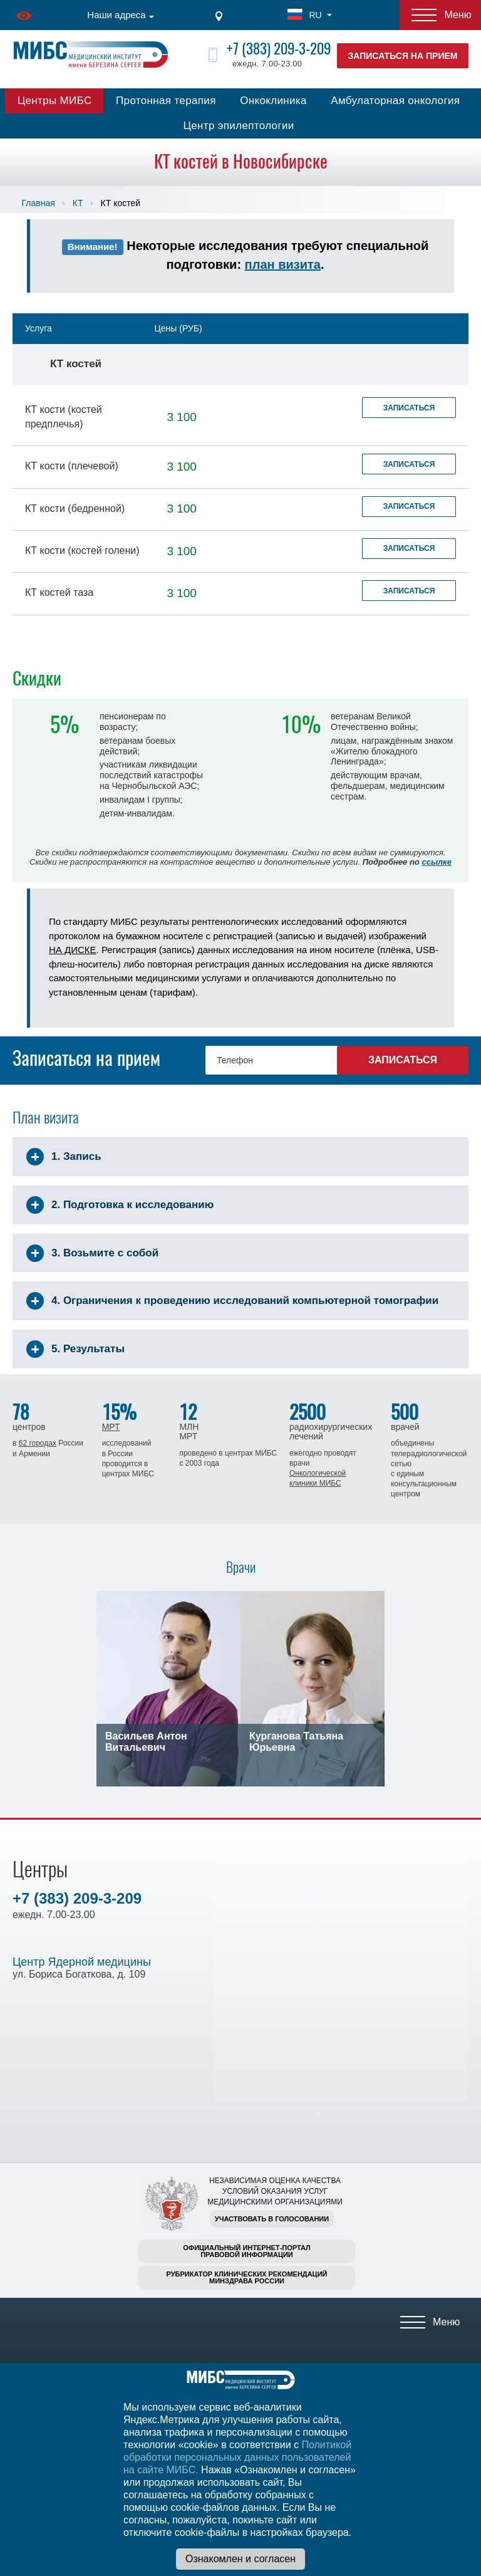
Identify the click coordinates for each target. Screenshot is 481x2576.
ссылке (436, 862)
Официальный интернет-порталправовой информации (247, 2251)
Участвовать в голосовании (272, 2219)
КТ (78, 203)
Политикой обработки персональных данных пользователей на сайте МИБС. (237, 2457)
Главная (38, 203)
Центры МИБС (55, 101)
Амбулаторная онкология (395, 101)
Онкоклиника (273, 101)
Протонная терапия (166, 101)
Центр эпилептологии (238, 126)
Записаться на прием (403, 56)
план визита (283, 264)
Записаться (409, 408)
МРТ (111, 1427)
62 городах (37, 1443)
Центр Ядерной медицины (82, 1962)
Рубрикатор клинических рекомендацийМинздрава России (247, 2277)
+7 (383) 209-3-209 (279, 48)
